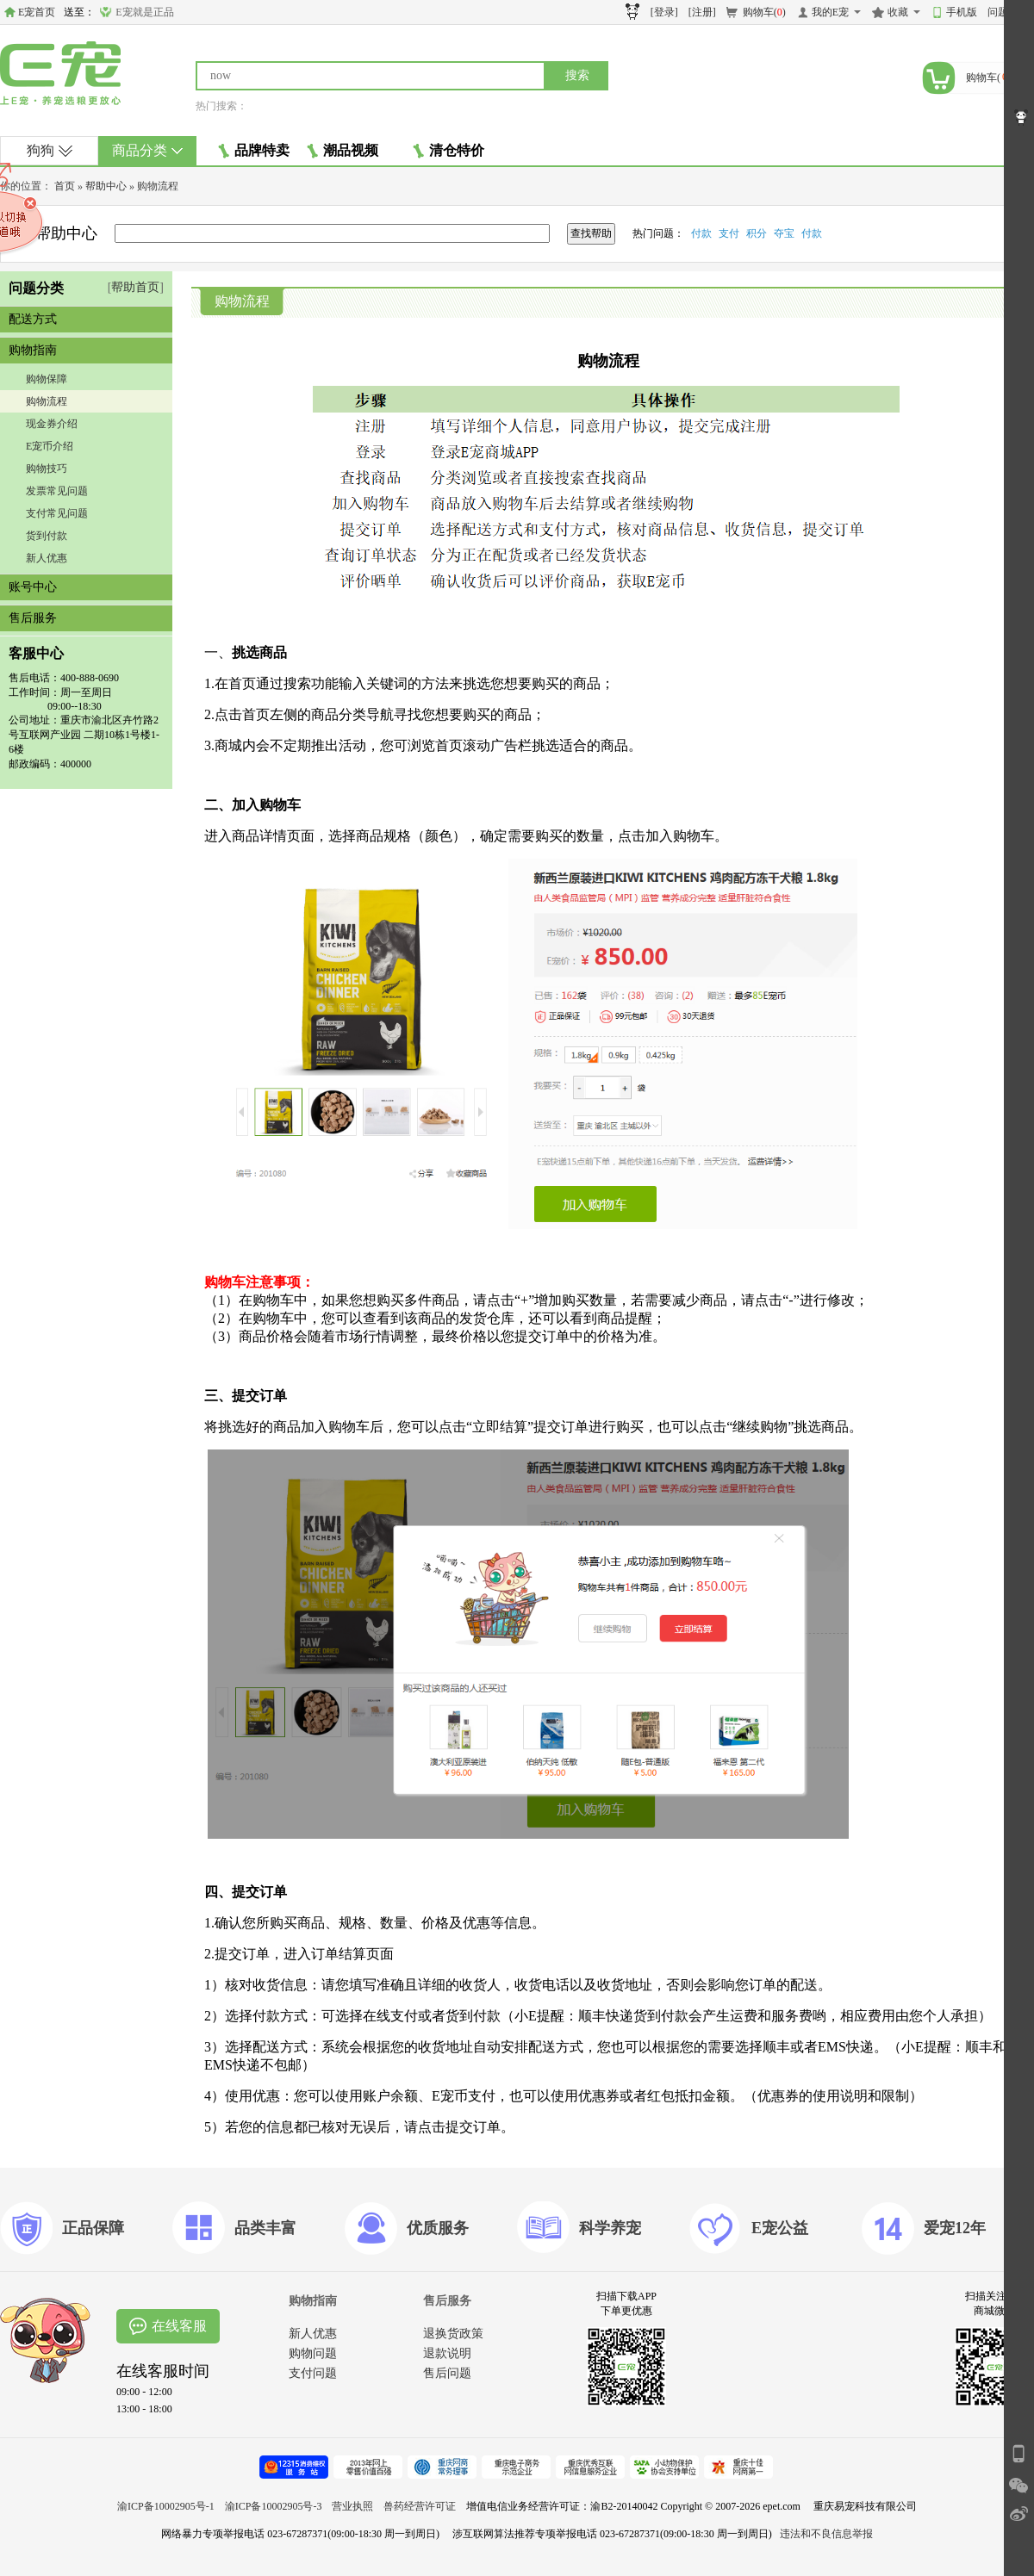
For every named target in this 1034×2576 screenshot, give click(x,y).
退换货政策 (453, 2333)
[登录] (664, 12)
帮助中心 (106, 186)
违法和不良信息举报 (826, 2534)
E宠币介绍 (49, 446)
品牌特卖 (254, 150)
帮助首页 (135, 287)
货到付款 (46, 536)
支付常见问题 (57, 513)
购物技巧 (46, 468)
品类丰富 (265, 2228)
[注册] (702, 12)
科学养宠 (610, 2228)
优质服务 (438, 2228)
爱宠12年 (955, 2228)
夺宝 (784, 233)
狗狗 (49, 150)
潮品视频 (342, 150)
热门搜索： (221, 106)
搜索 (577, 75)
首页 (64, 186)
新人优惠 (46, 558)
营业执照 (352, 2506)
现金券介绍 (52, 424)
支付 (729, 233)
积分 (756, 233)
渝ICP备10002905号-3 (273, 2506)
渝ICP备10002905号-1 (166, 2506)
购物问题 (313, 2353)
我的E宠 (830, 12)
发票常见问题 (57, 491)
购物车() (764, 12)
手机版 (961, 12)
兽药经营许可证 (419, 2506)
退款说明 (447, 2353)
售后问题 (447, 2373)
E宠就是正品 (144, 12)
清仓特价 (448, 150)
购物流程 (46, 401)
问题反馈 (1008, 12)
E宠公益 (779, 2228)
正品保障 (93, 2228)
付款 (701, 233)
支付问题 (313, 2373)
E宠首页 (36, 12)
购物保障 (46, 379)
